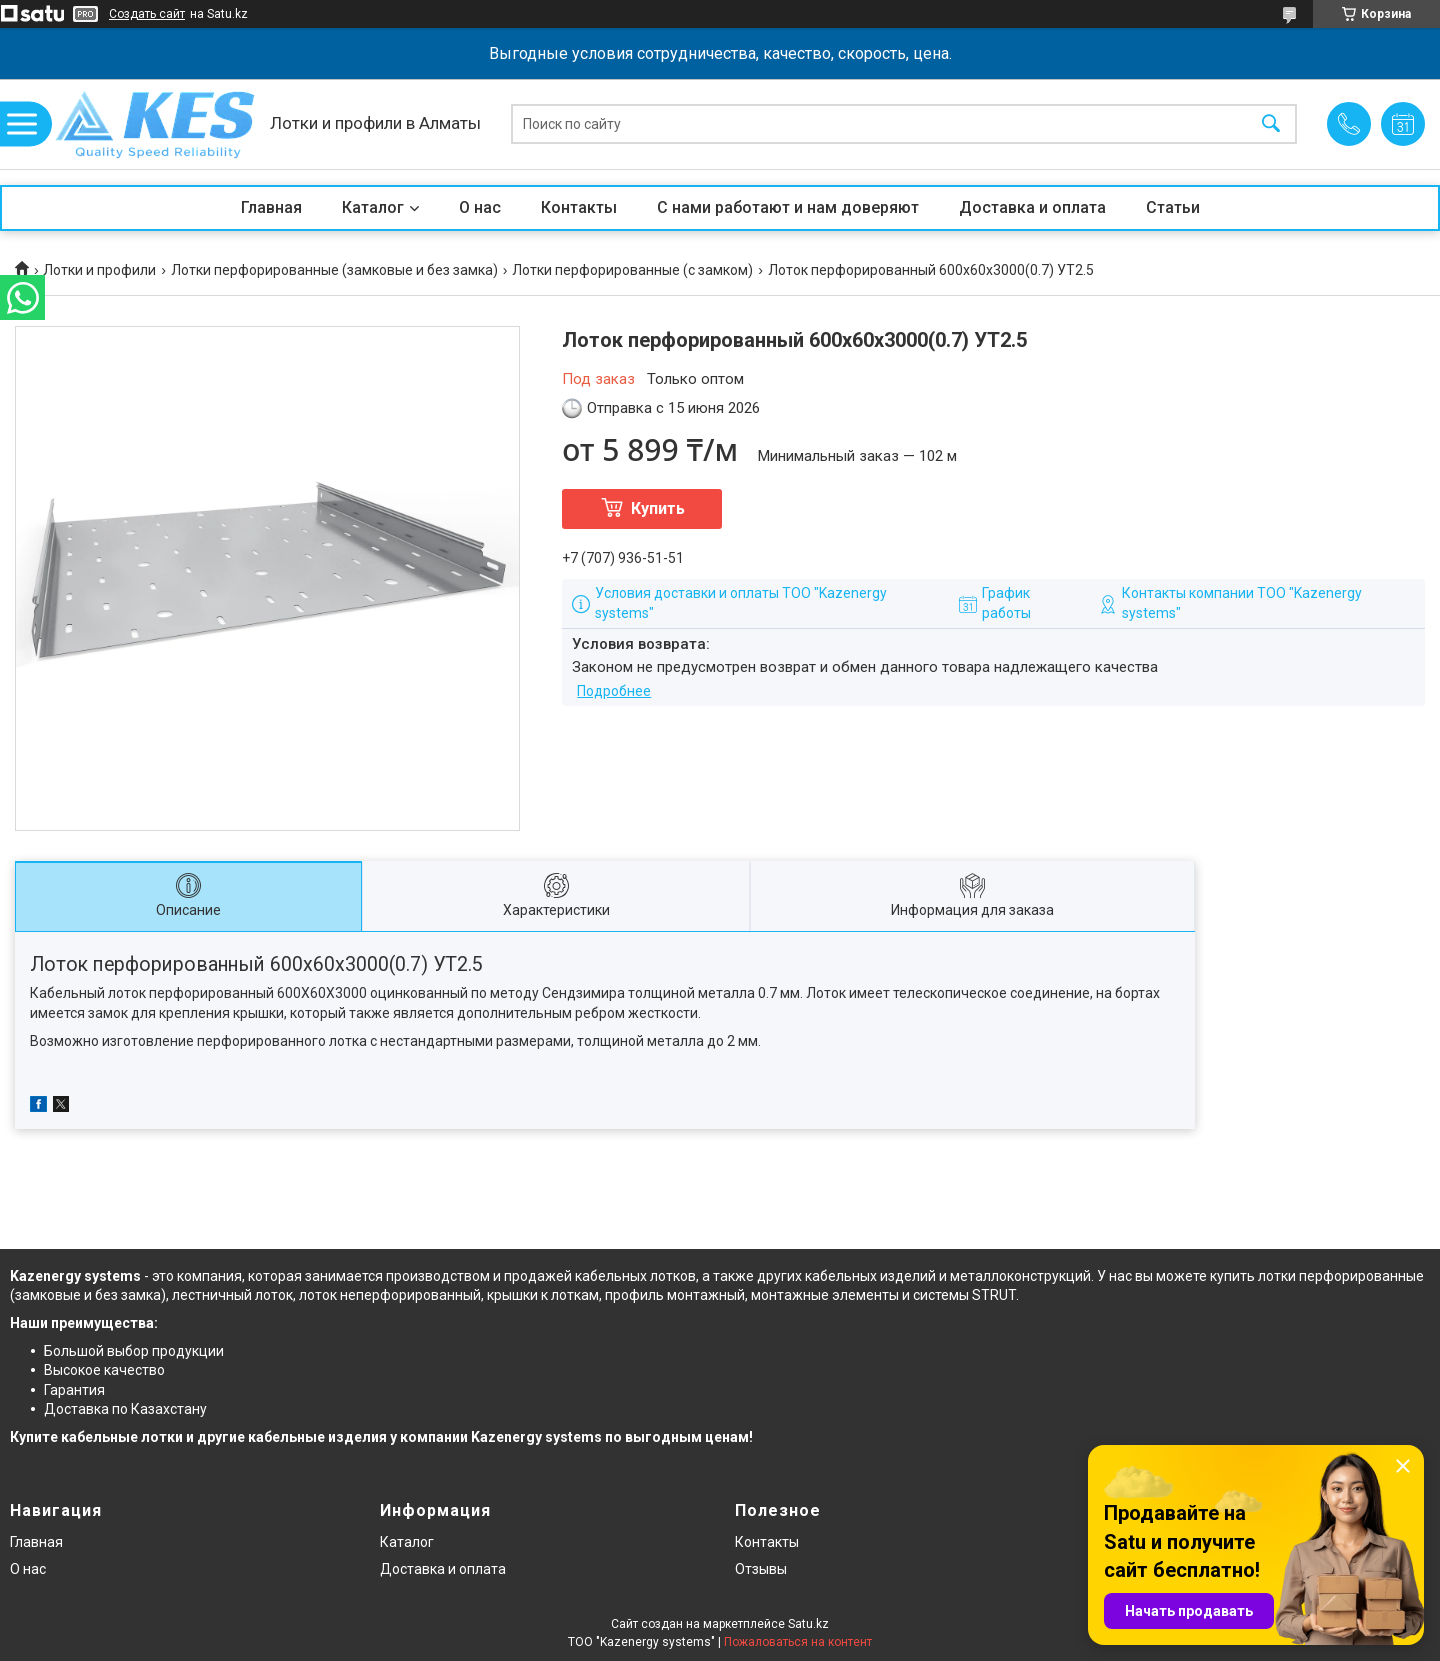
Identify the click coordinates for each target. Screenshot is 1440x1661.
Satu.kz (808, 1624)
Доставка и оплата (1032, 207)
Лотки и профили (99, 270)
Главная (271, 207)
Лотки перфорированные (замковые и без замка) (334, 270)
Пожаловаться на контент (798, 1642)
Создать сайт (147, 14)
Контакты (579, 207)
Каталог (373, 207)
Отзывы (761, 1569)
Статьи (1173, 207)
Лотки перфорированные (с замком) (632, 270)
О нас (480, 207)
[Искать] (1271, 124)
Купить (658, 508)
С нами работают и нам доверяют (788, 207)
